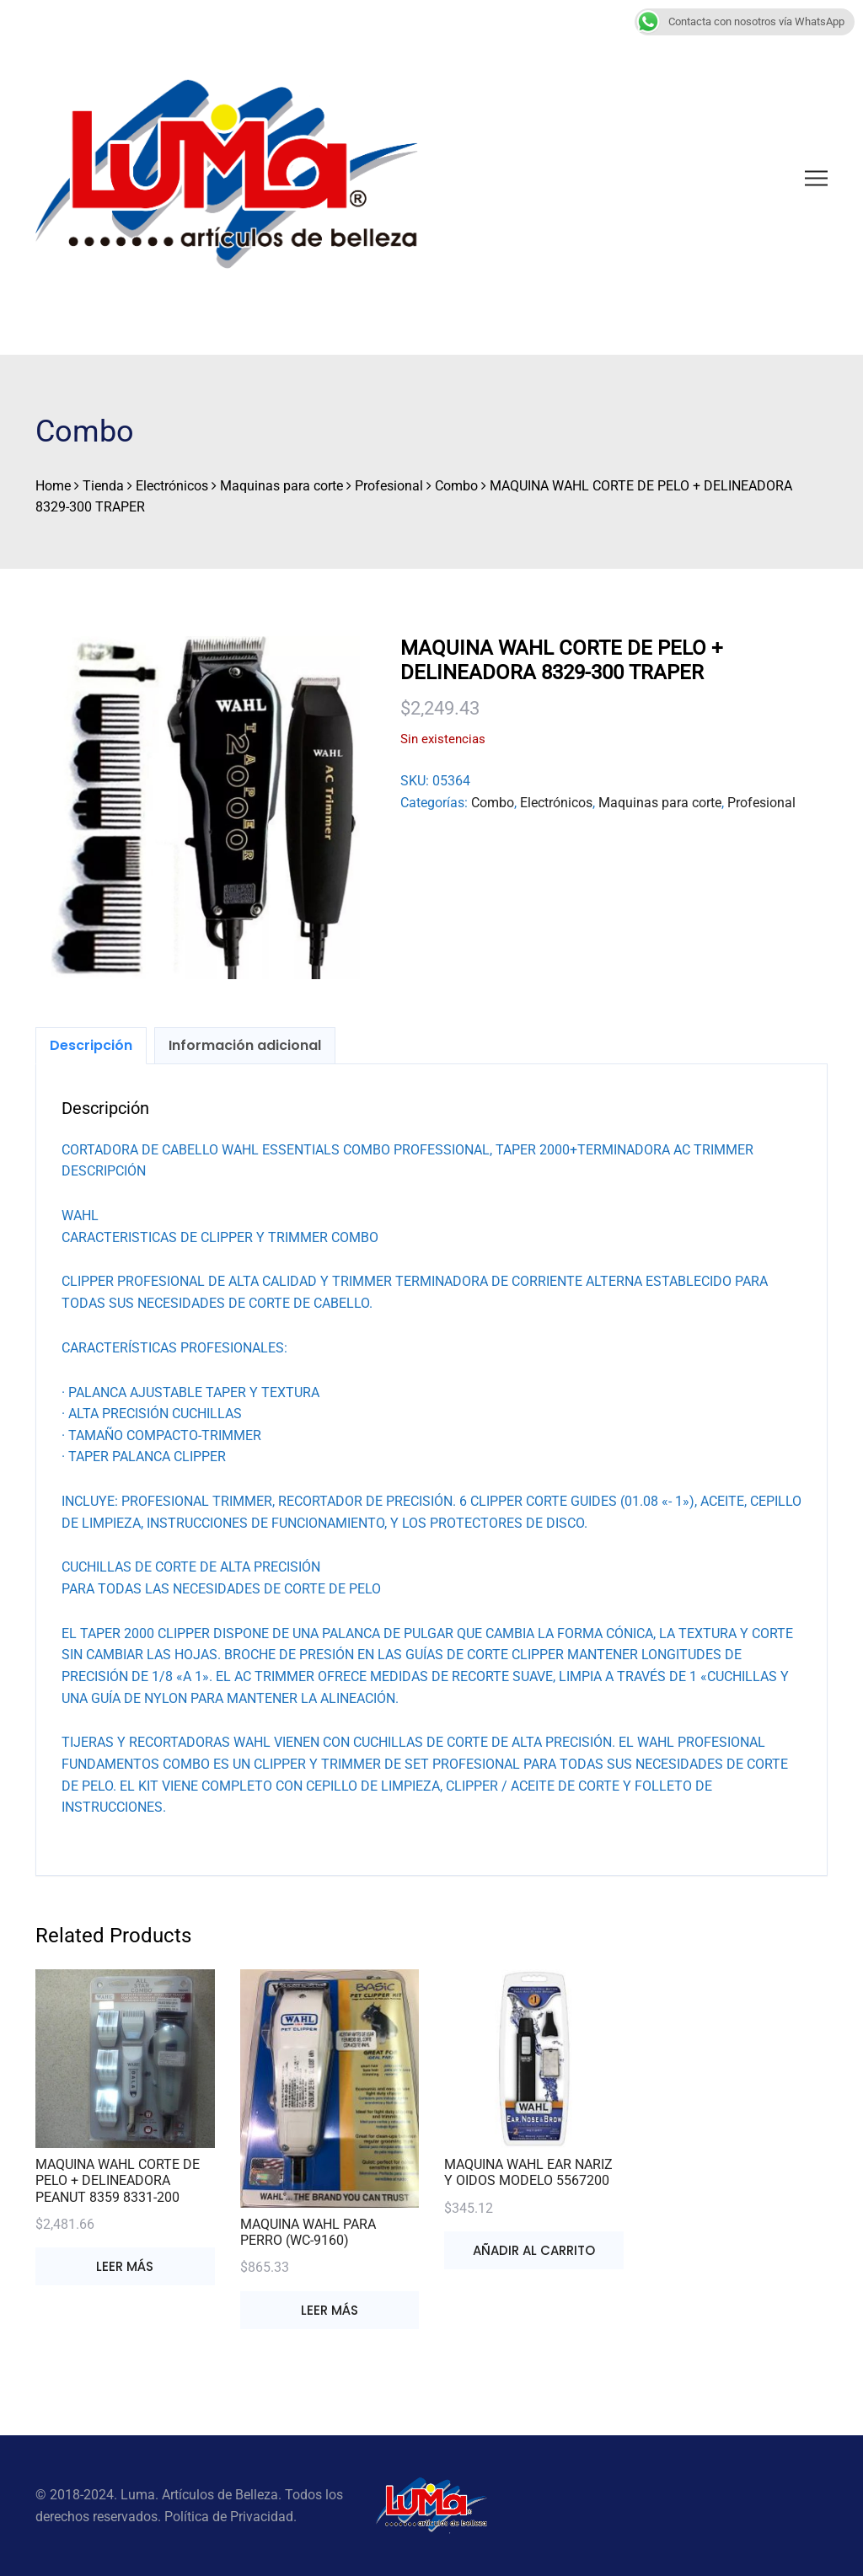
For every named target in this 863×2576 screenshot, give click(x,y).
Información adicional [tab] (245, 1045)
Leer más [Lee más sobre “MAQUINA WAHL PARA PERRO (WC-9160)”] (329, 2310)
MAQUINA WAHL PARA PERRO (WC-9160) (308, 2232)
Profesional (761, 803)
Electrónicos (556, 803)
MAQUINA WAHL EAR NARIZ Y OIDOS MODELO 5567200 (528, 2172)
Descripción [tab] (91, 1045)
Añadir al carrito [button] (534, 2250)
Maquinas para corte (659, 803)
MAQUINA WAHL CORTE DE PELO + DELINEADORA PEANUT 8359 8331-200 (117, 2180)
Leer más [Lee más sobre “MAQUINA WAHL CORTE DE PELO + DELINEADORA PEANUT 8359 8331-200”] (124, 2266)
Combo (492, 803)
